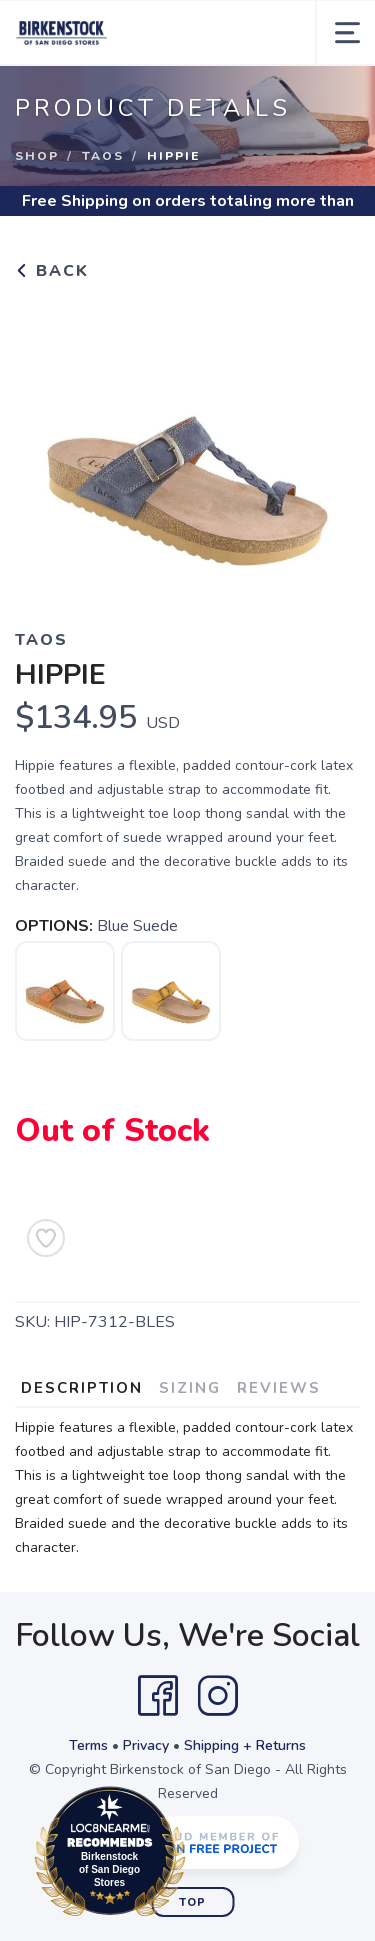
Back (52, 271)
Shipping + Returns (245, 1745)
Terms (88, 1745)
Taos (103, 156)
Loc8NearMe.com (197, 1855)
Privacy (146, 1745)
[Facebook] (158, 1696)
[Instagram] (218, 1696)
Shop (37, 156)
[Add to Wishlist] (46, 1238)
